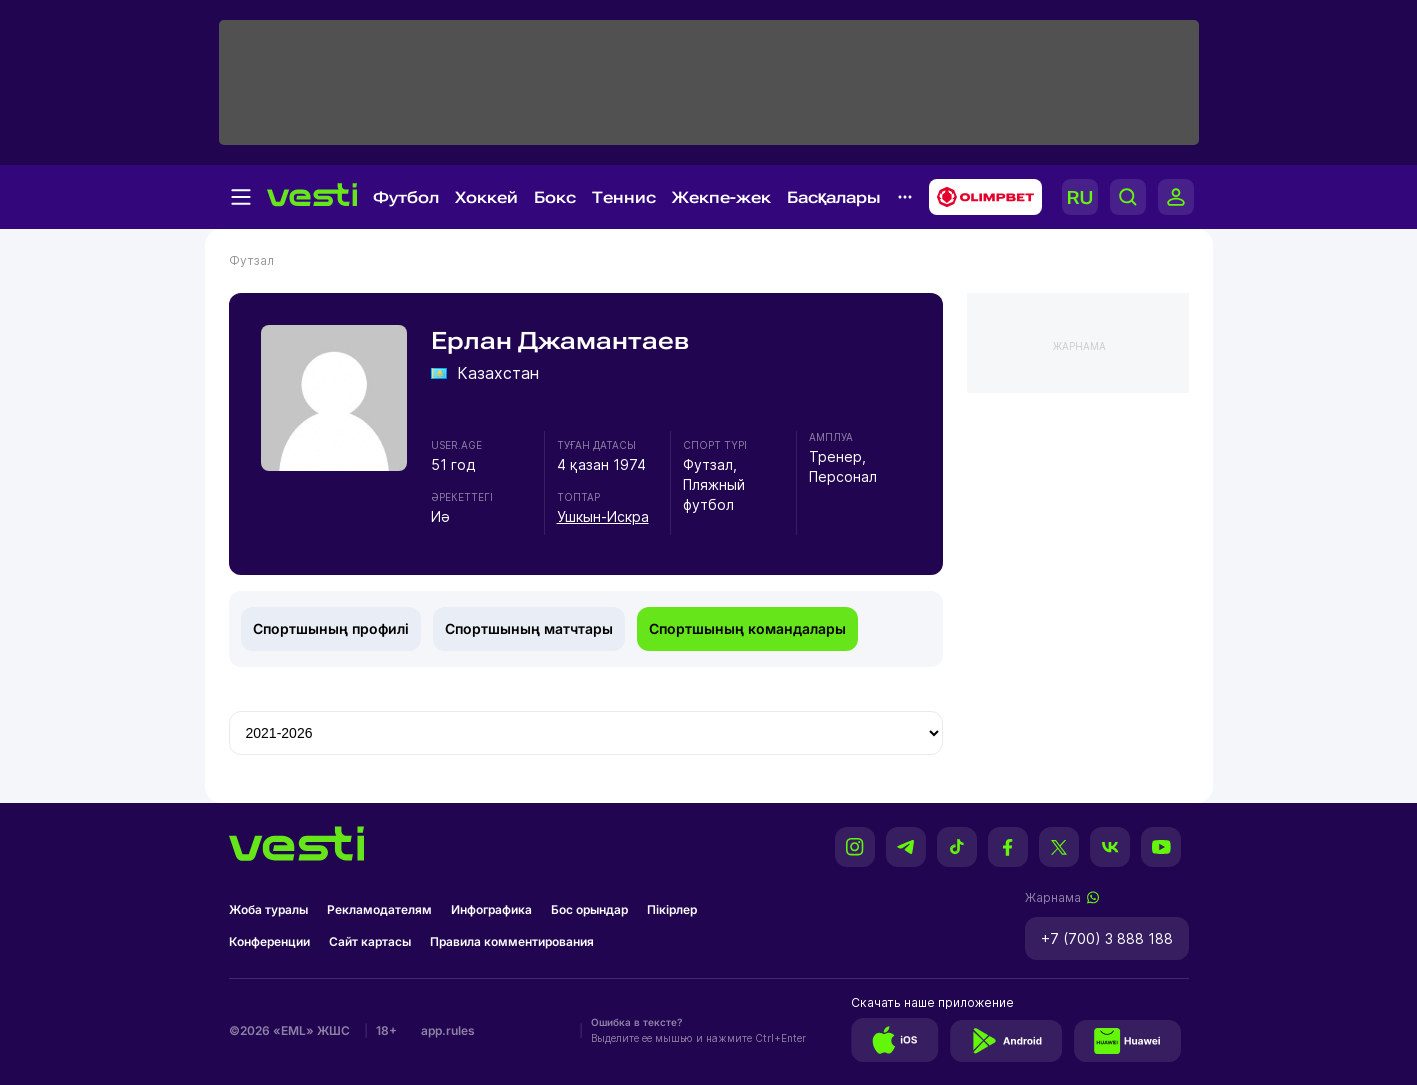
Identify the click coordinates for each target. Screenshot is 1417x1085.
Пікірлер (672, 909)
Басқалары (834, 197)
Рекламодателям (379, 909)
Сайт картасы (370, 941)
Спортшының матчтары (529, 628)
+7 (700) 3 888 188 (1107, 938)
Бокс (555, 197)
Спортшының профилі (331, 628)
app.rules (448, 1030)
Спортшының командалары (747, 628)
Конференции (269, 941)
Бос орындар (589, 909)
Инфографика (491, 909)
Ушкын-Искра (603, 516)
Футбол (406, 197)
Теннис (624, 197)
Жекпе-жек (721, 197)
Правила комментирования (512, 941)
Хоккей (486, 197)
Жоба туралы (268, 909)
